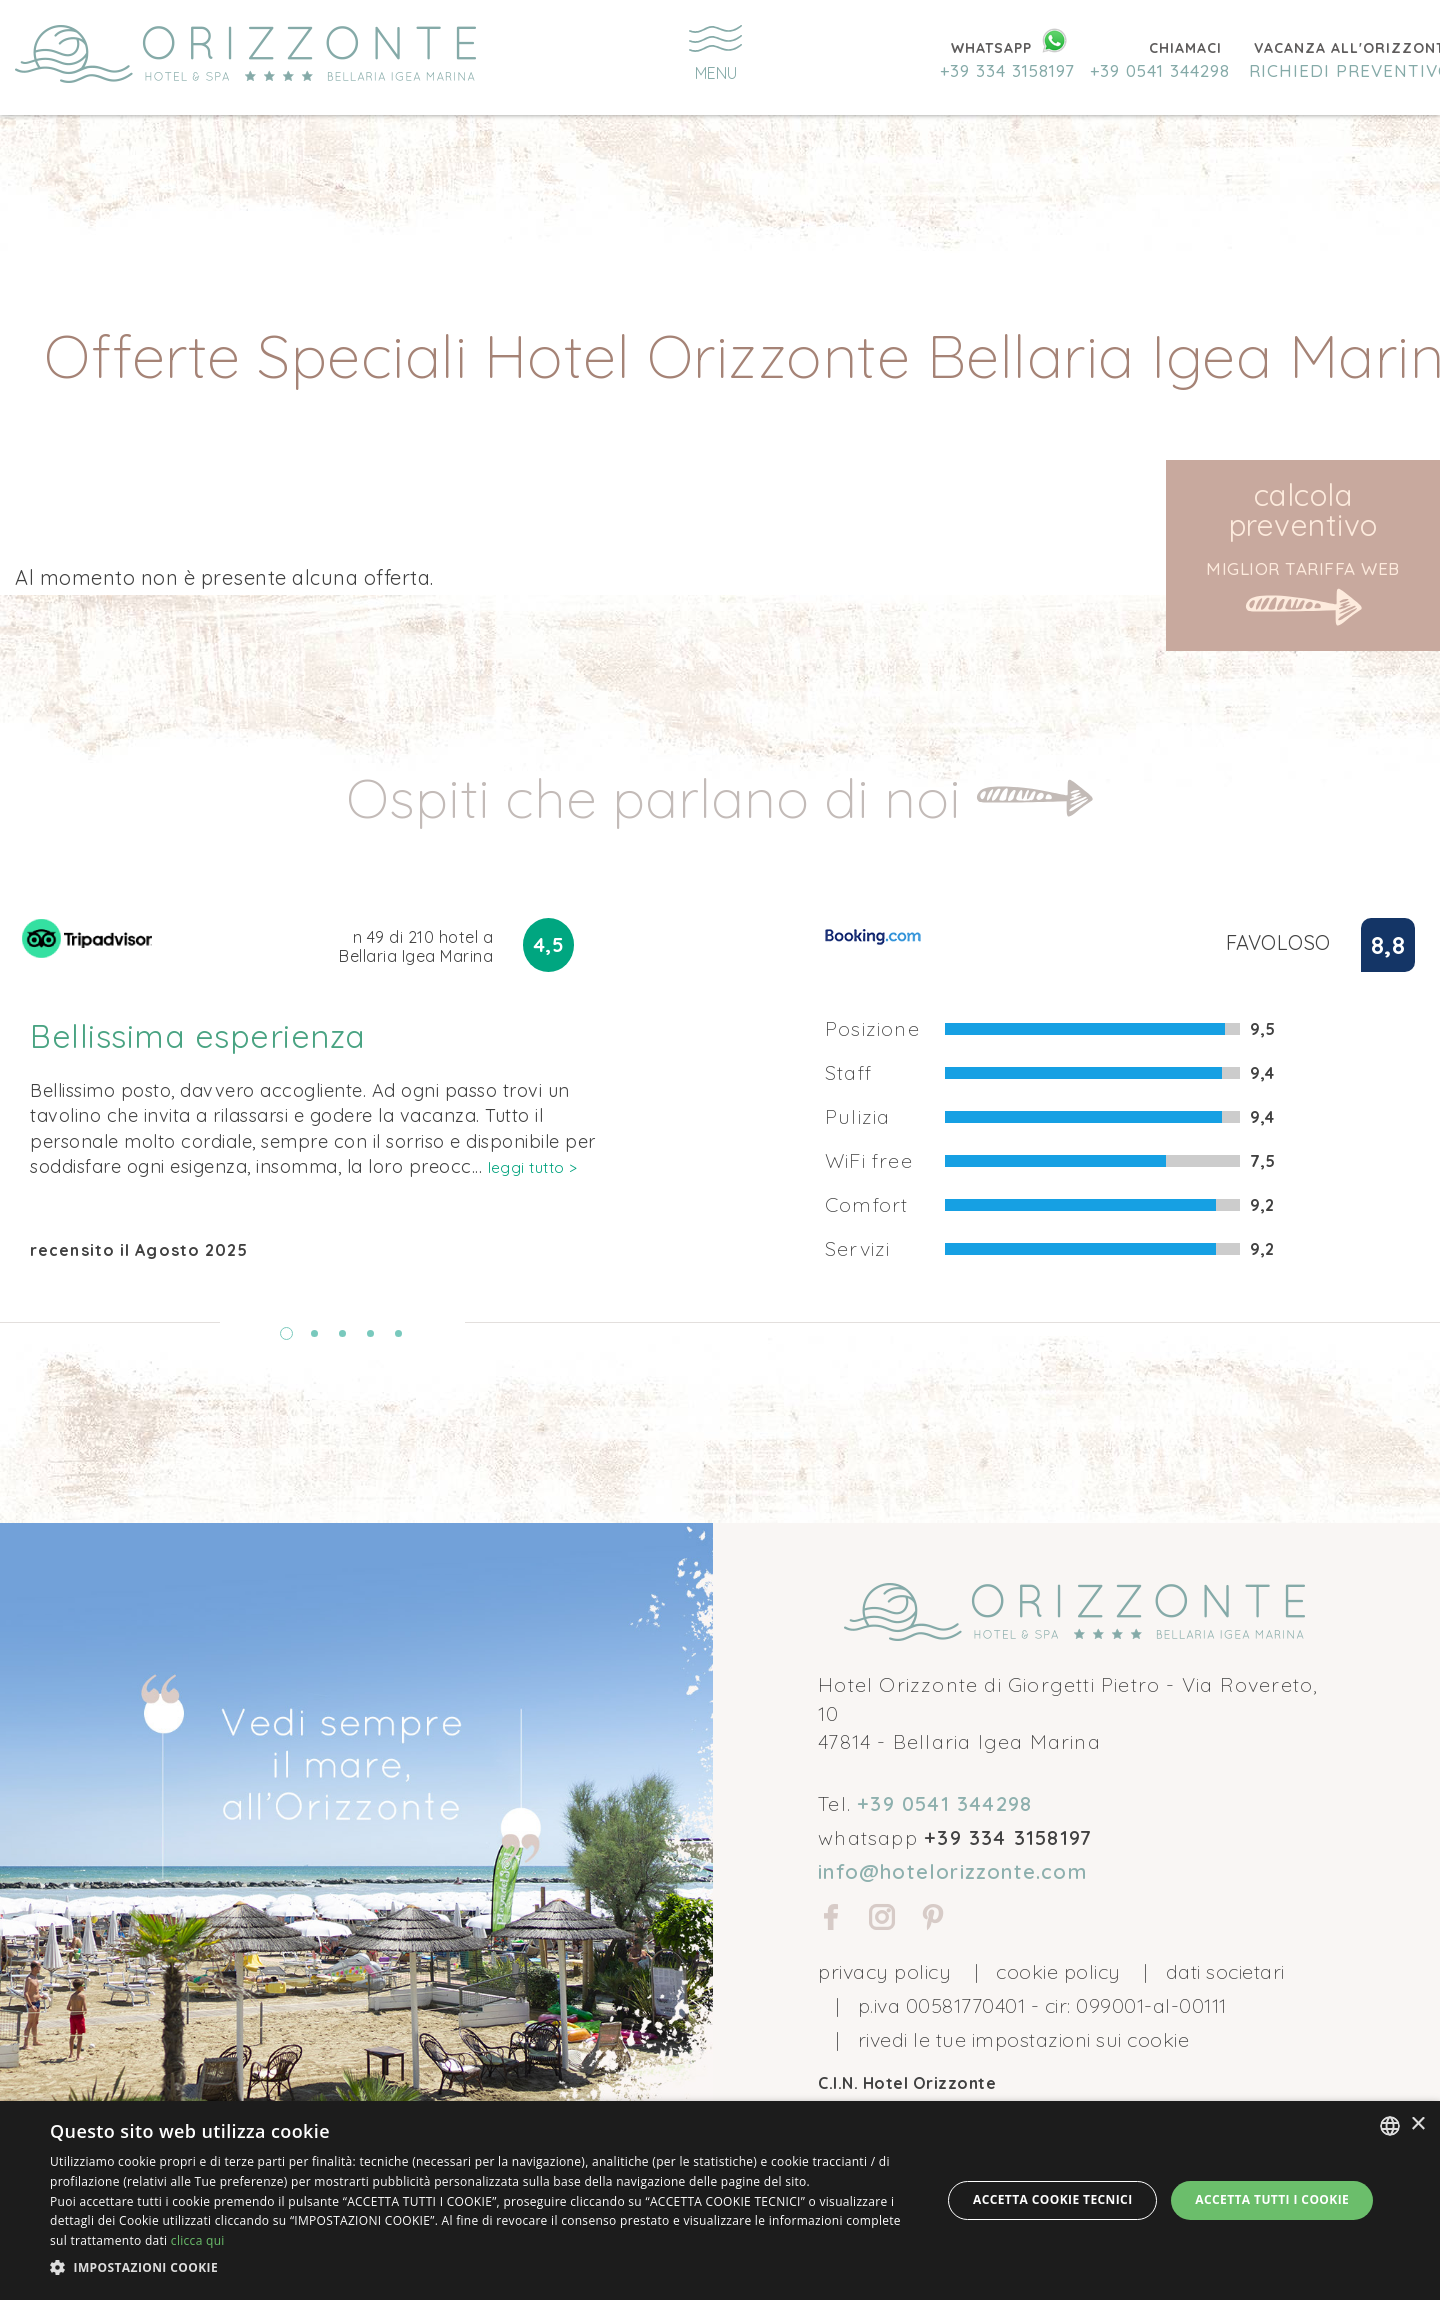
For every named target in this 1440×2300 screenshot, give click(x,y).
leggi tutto (533, 1167)
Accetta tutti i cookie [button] (1272, 2199)
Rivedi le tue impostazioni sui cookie (1024, 2039)
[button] (482, 2268)
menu (715, 54)
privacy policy (884, 1971)
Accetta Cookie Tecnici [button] (1053, 2199)
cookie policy (1058, 1971)
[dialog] (720, 2200)
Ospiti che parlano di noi (661, 797)
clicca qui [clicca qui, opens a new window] (198, 2240)
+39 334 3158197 (1007, 70)
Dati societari (1225, 1971)
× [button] (1417, 2124)
